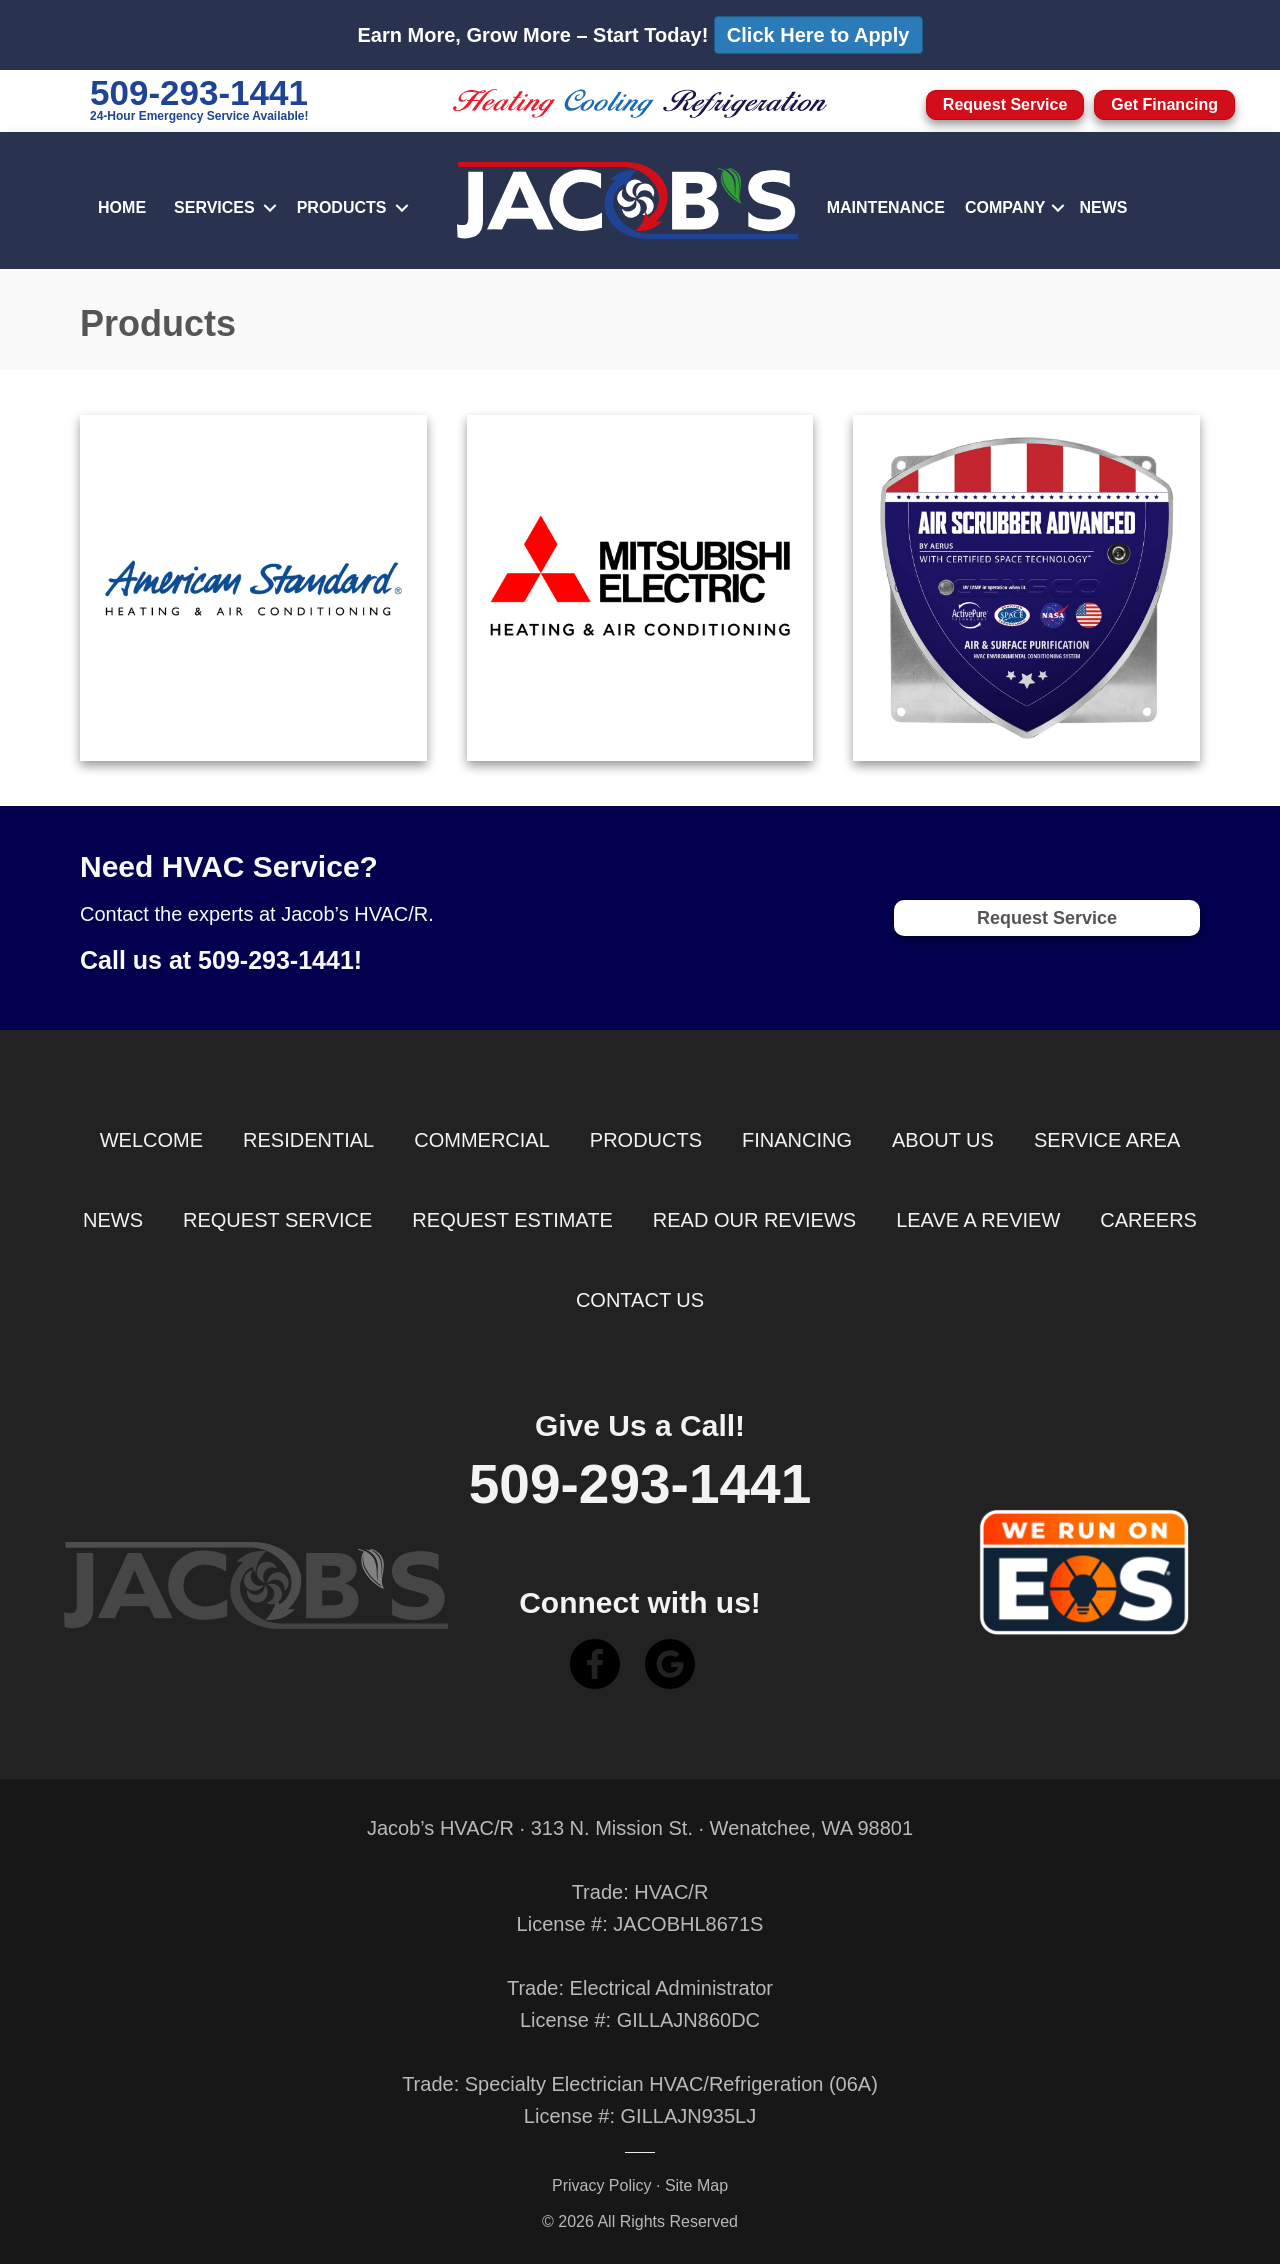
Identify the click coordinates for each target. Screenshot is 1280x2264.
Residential (308, 1140)
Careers (1148, 1220)
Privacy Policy (602, 2185)
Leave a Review (978, 1220)
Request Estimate (512, 1220)
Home (122, 207)
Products (342, 207)
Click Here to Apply (818, 35)
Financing (797, 1140)
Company (1005, 207)
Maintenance (886, 207)
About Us (943, 1140)
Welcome (151, 1140)
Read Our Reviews (754, 1220)
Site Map (696, 2185)
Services (214, 207)
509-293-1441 (199, 92)
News (1104, 207)
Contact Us (640, 1300)
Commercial (482, 1140)
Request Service (277, 1220)
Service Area (1107, 1140)
